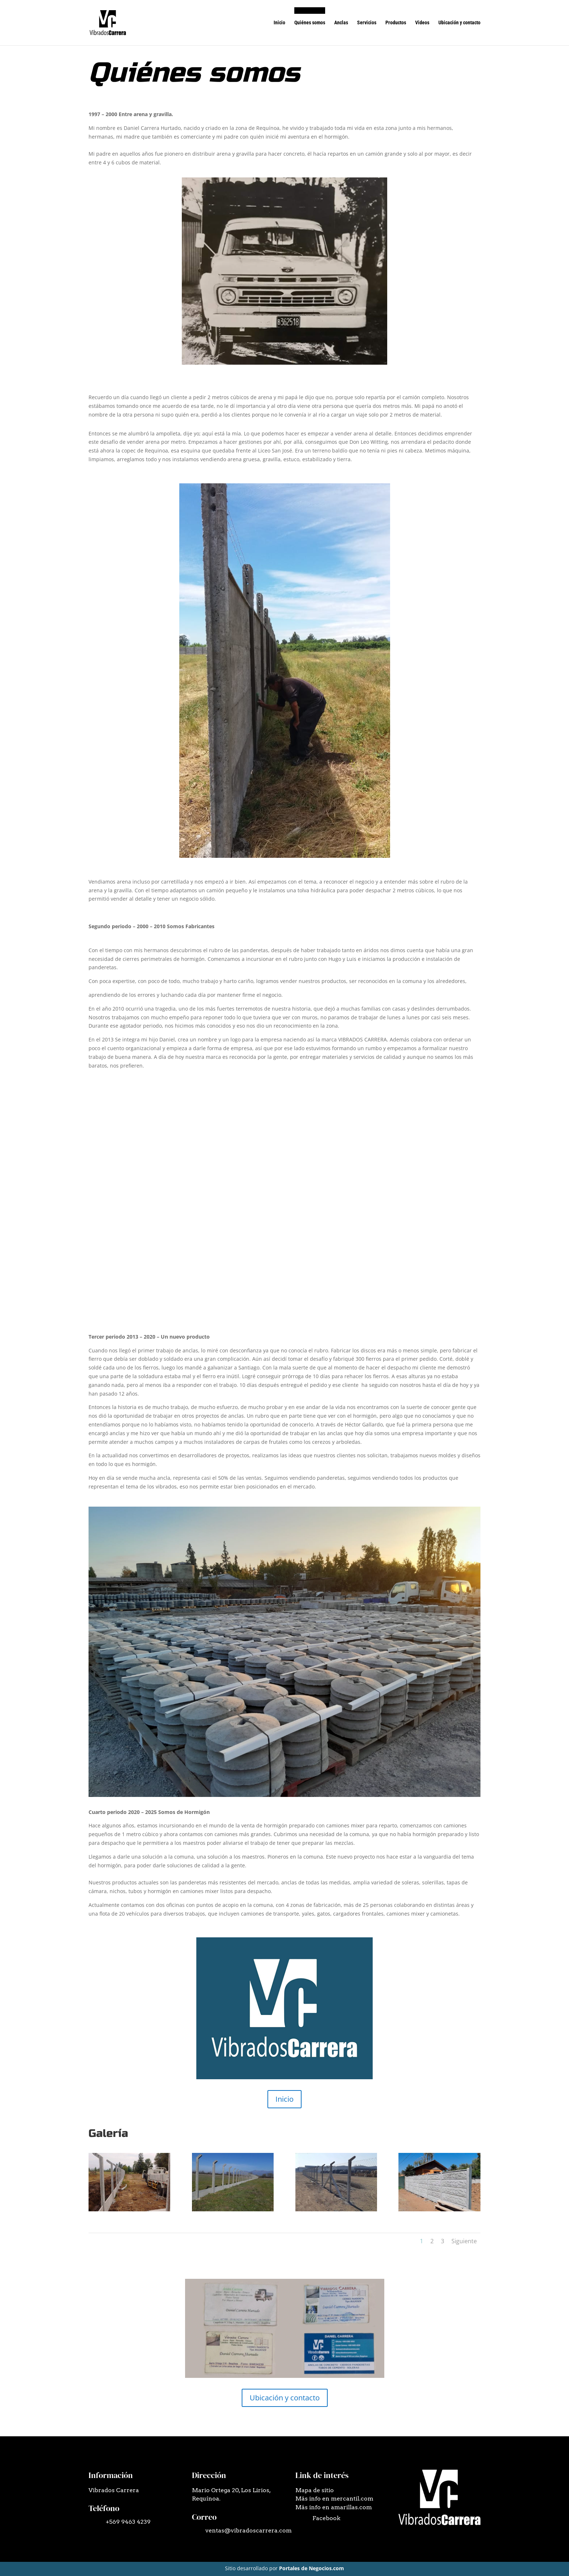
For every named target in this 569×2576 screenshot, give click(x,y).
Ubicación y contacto (459, 23)
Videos (422, 23)
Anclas (341, 23)
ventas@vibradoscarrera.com (248, 2530)
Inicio (279, 23)
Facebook (326, 2518)
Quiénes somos (309, 23)
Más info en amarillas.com (333, 2507)
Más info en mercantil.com (334, 2498)
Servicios (366, 23)
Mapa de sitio (314, 2490)
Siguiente (464, 2241)
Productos (395, 23)
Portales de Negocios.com (311, 2568)
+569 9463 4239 (128, 2521)
